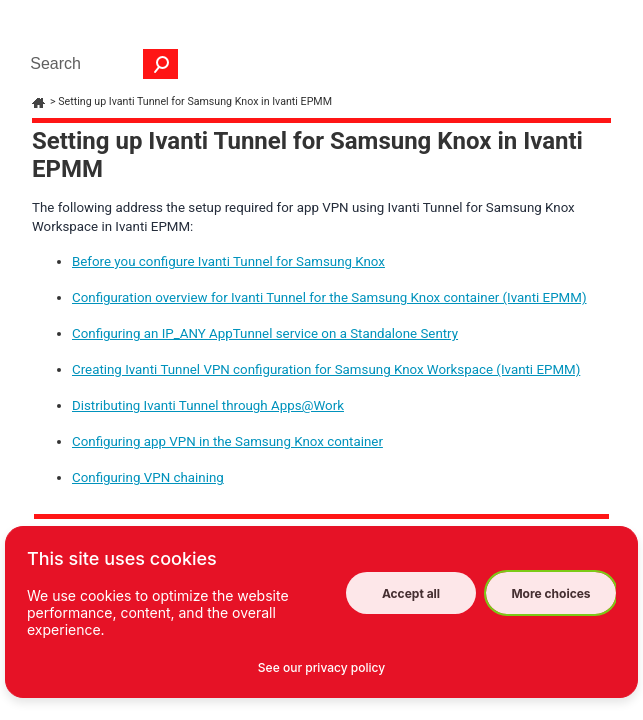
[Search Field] (99, 64)
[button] (161, 64)
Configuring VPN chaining (148, 477)
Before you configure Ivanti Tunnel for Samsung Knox (228, 261)
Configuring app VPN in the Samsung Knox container (227, 441)
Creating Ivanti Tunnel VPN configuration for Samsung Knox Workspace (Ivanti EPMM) (326, 369)
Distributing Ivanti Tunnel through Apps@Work (208, 405)
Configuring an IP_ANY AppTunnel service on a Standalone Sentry (265, 333)
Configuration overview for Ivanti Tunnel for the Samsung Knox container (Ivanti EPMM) (329, 297)
